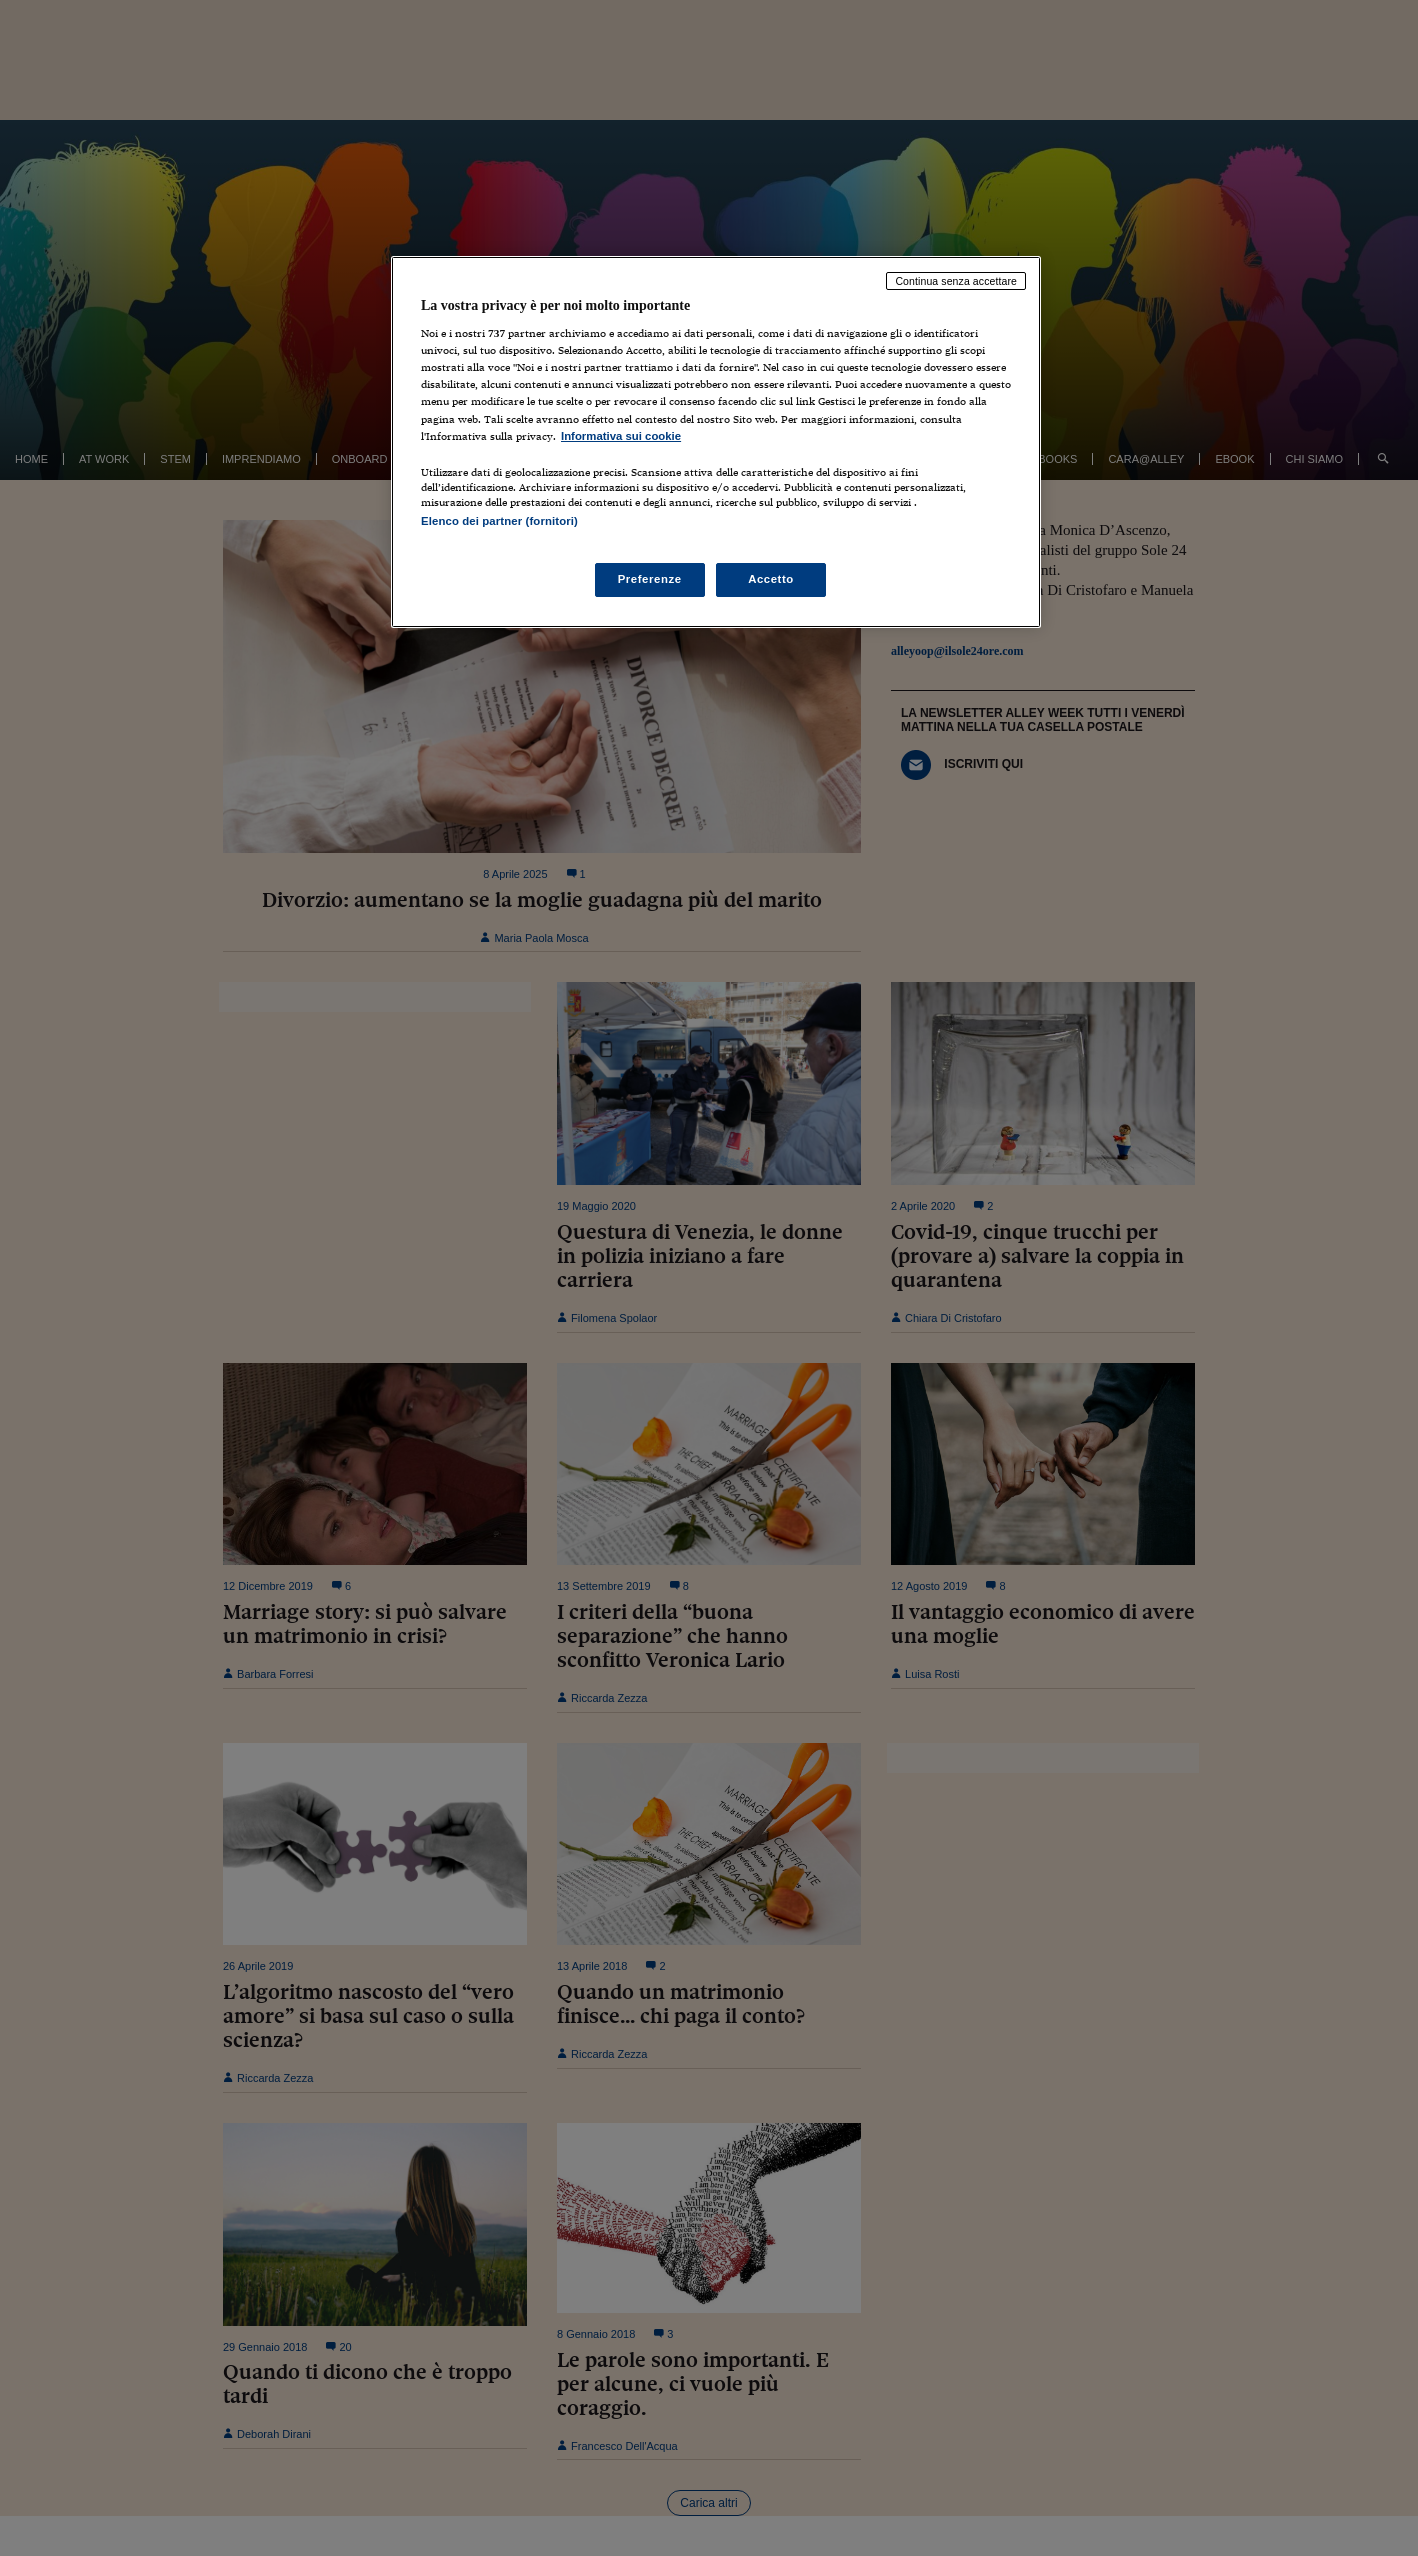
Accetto (771, 579)
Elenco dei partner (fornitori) (499, 521)
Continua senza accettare (956, 281)
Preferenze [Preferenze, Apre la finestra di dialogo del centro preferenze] (650, 579)
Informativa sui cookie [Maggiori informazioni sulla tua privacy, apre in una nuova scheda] (621, 436)
